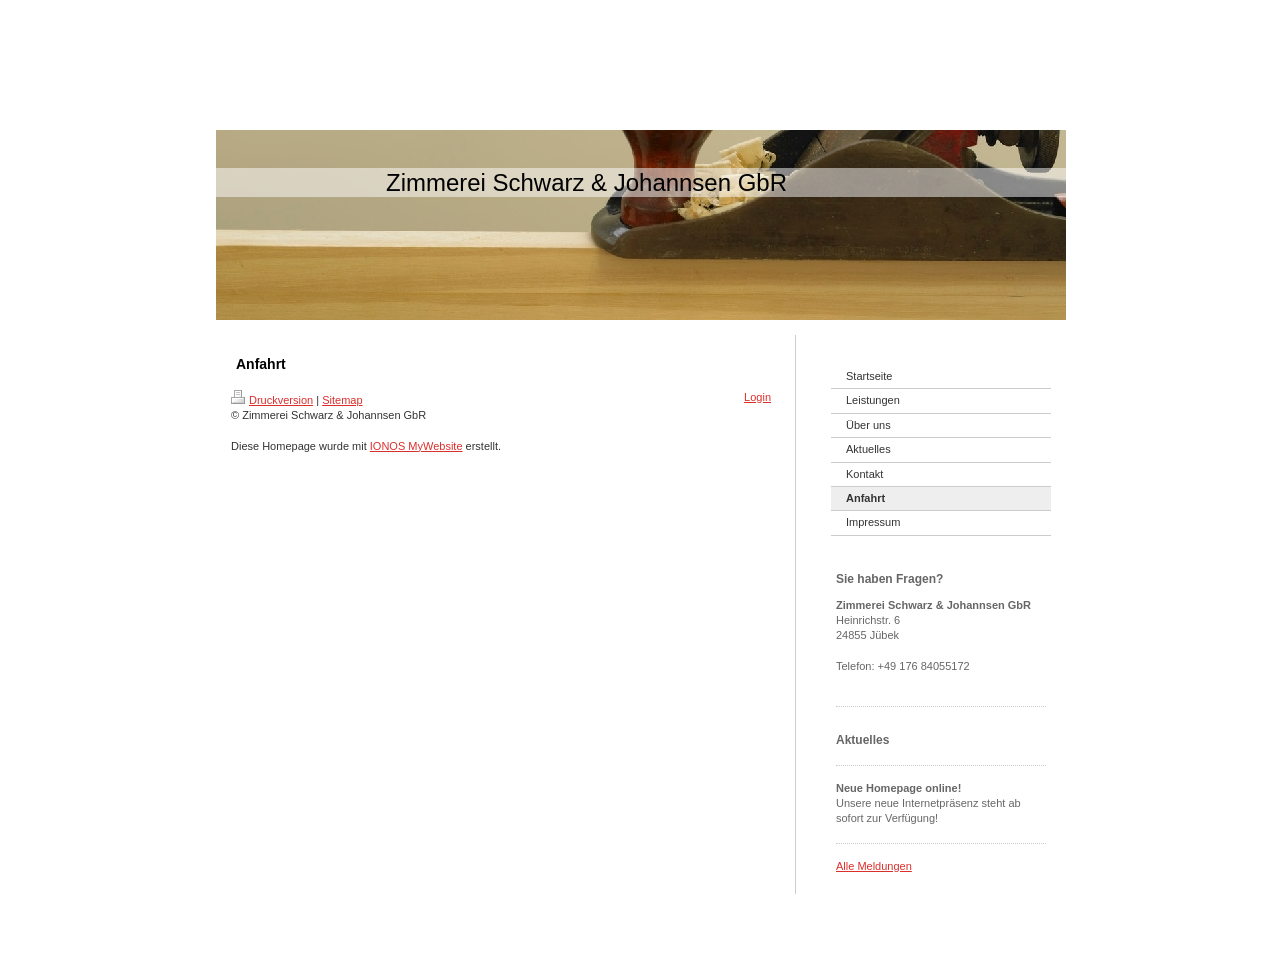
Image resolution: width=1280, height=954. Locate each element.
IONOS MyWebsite (416, 446)
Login (757, 397)
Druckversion (272, 400)
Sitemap (342, 400)
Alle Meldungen (874, 866)
